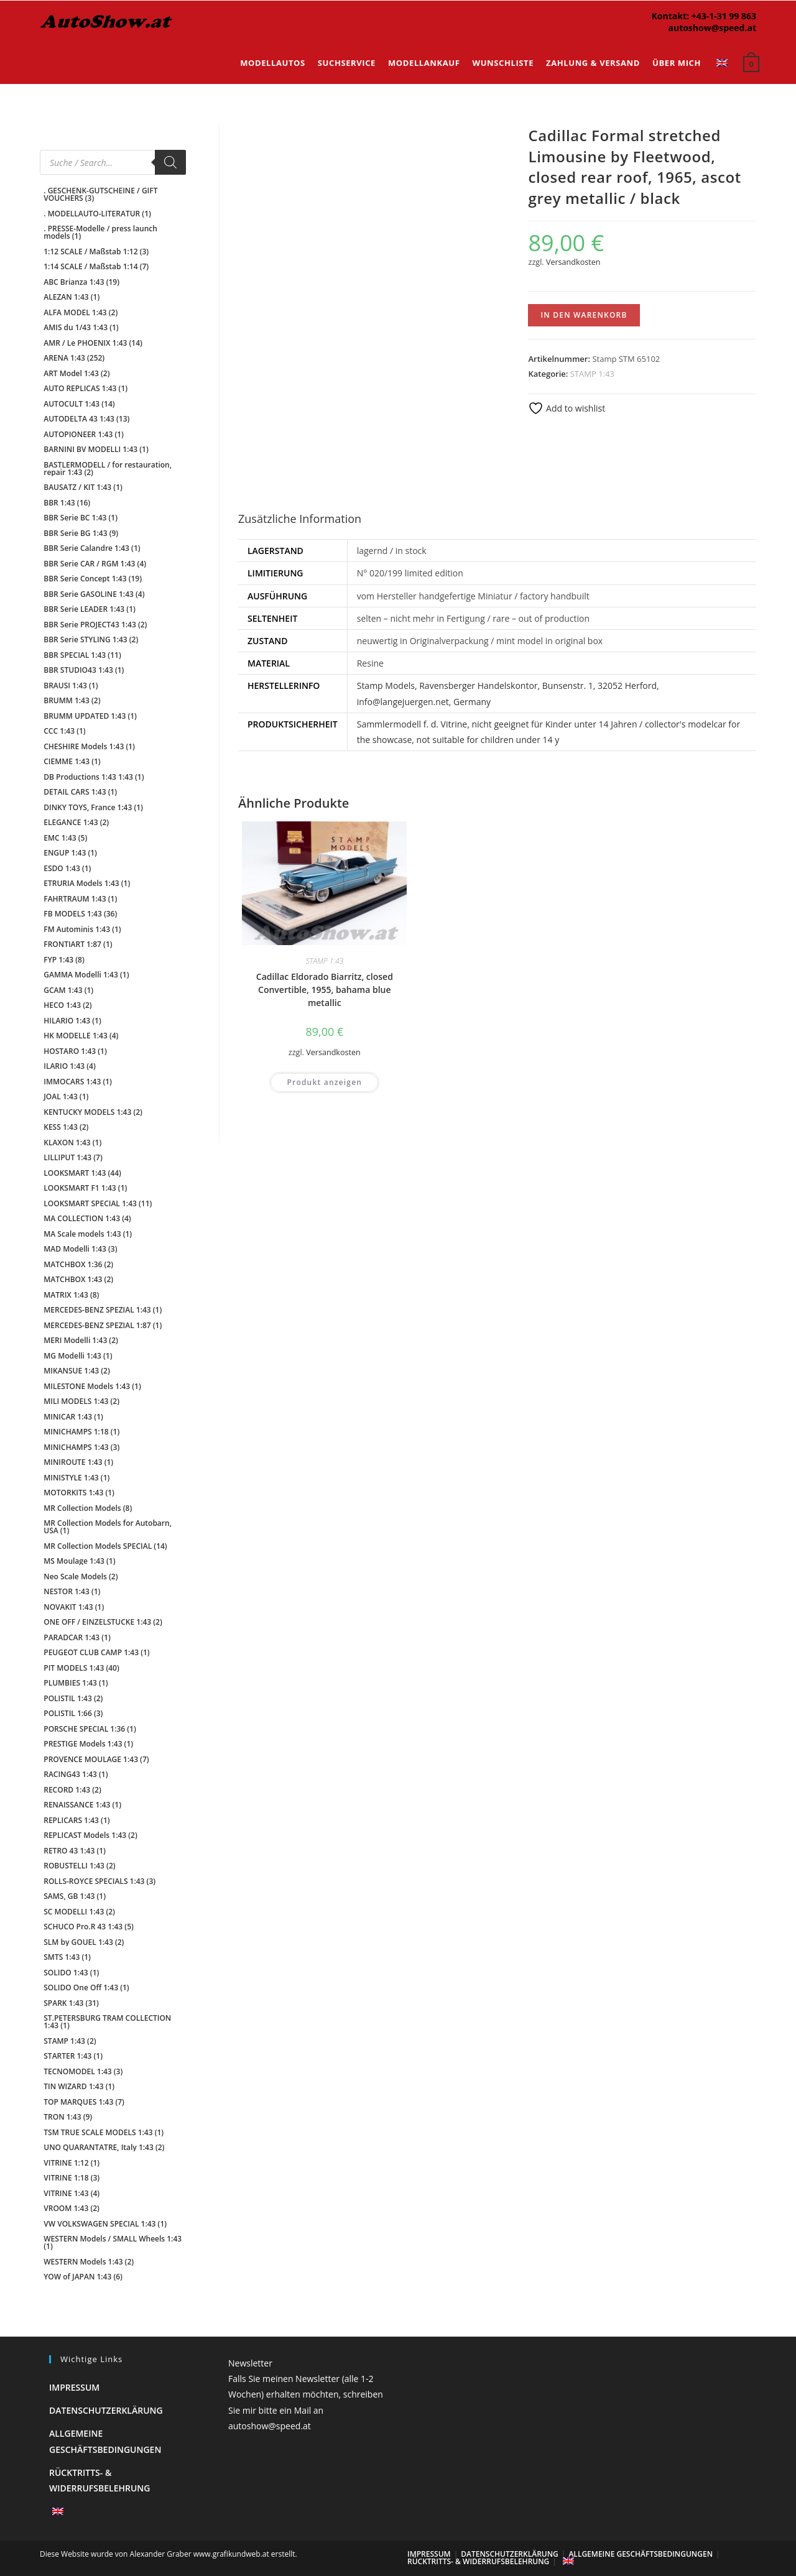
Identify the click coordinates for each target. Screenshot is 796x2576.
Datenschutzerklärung (106, 2410)
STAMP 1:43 (592, 373)
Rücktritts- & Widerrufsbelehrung (478, 2561)
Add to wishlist (566, 408)
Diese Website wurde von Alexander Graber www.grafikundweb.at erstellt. (168, 2554)
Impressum (74, 2387)
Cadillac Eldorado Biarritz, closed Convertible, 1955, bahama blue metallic (324, 930)
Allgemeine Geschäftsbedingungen (640, 2554)
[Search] (170, 162)
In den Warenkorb (583, 315)
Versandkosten (573, 262)
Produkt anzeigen (324, 1022)
